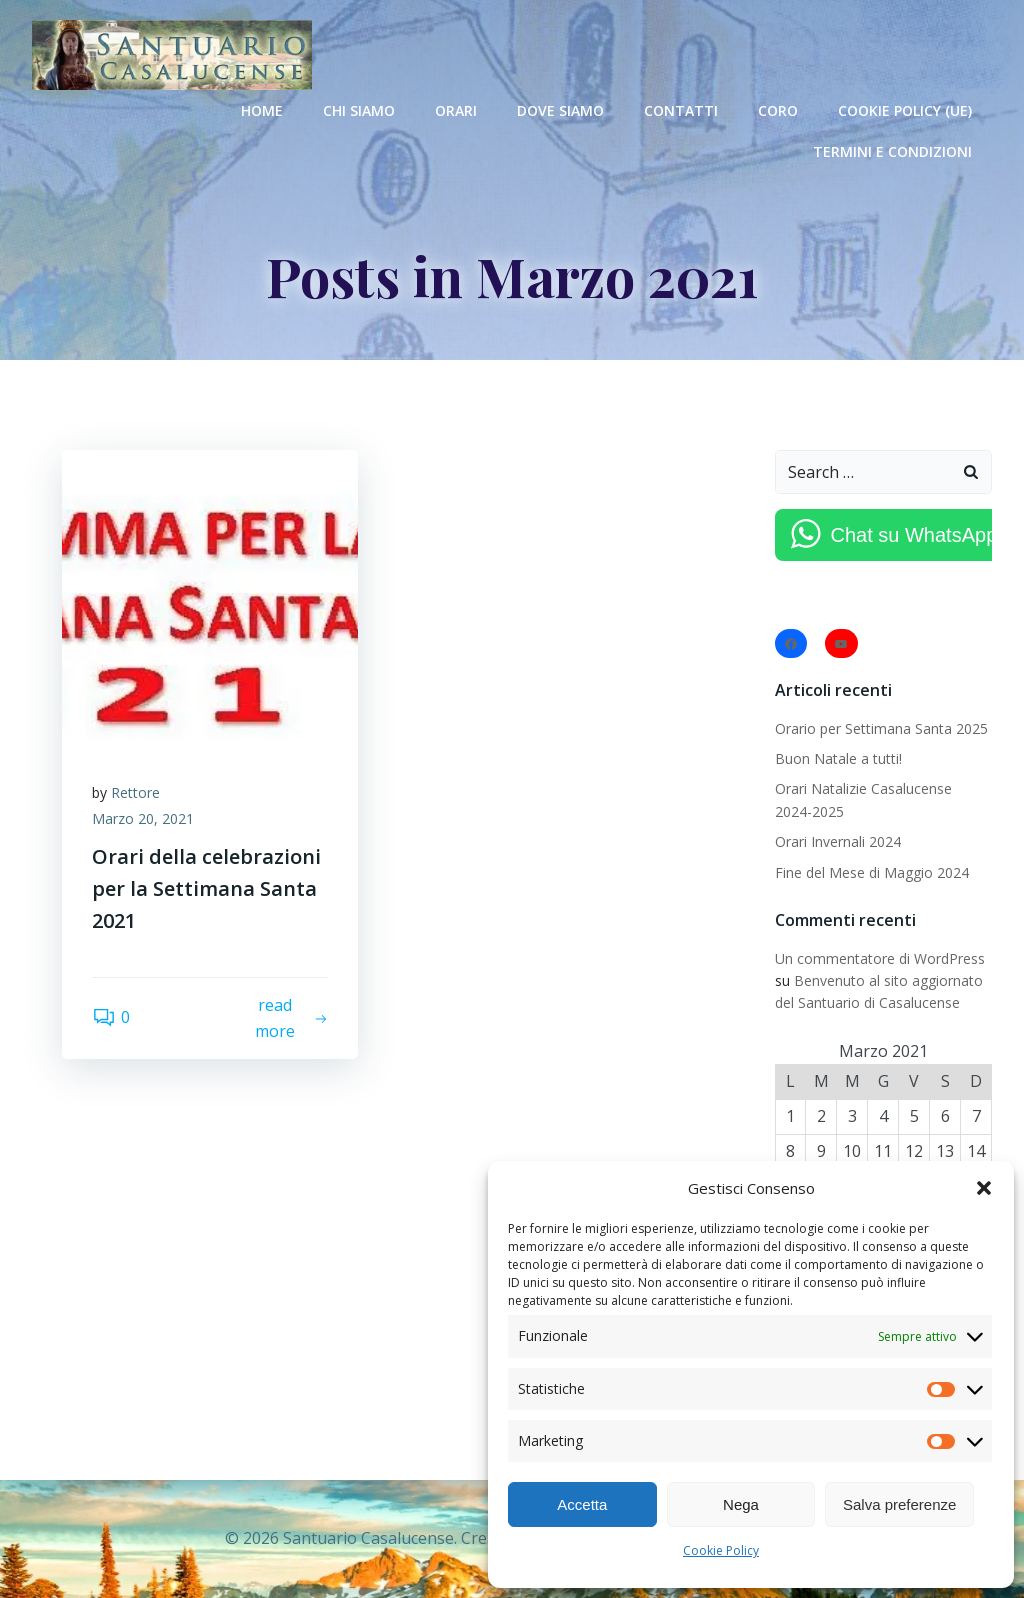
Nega (741, 1504)
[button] (984, 1188)
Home (262, 110)
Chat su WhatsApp (914, 535)
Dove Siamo (560, 110)
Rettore (135, 792)
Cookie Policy (721, 1550)
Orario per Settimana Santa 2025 (881, 728)
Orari (456, 110)
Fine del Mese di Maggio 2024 (872, 872)
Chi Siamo (359, 110)
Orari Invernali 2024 (838, 841)
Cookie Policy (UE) (905, 110)
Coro (778, 110)
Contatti (681, 110)
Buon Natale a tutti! (838, 758)
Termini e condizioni (892, 151)
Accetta (582, 1504)
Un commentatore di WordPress (880, 958)
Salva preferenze (899, 1504)
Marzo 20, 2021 (143, 818)
